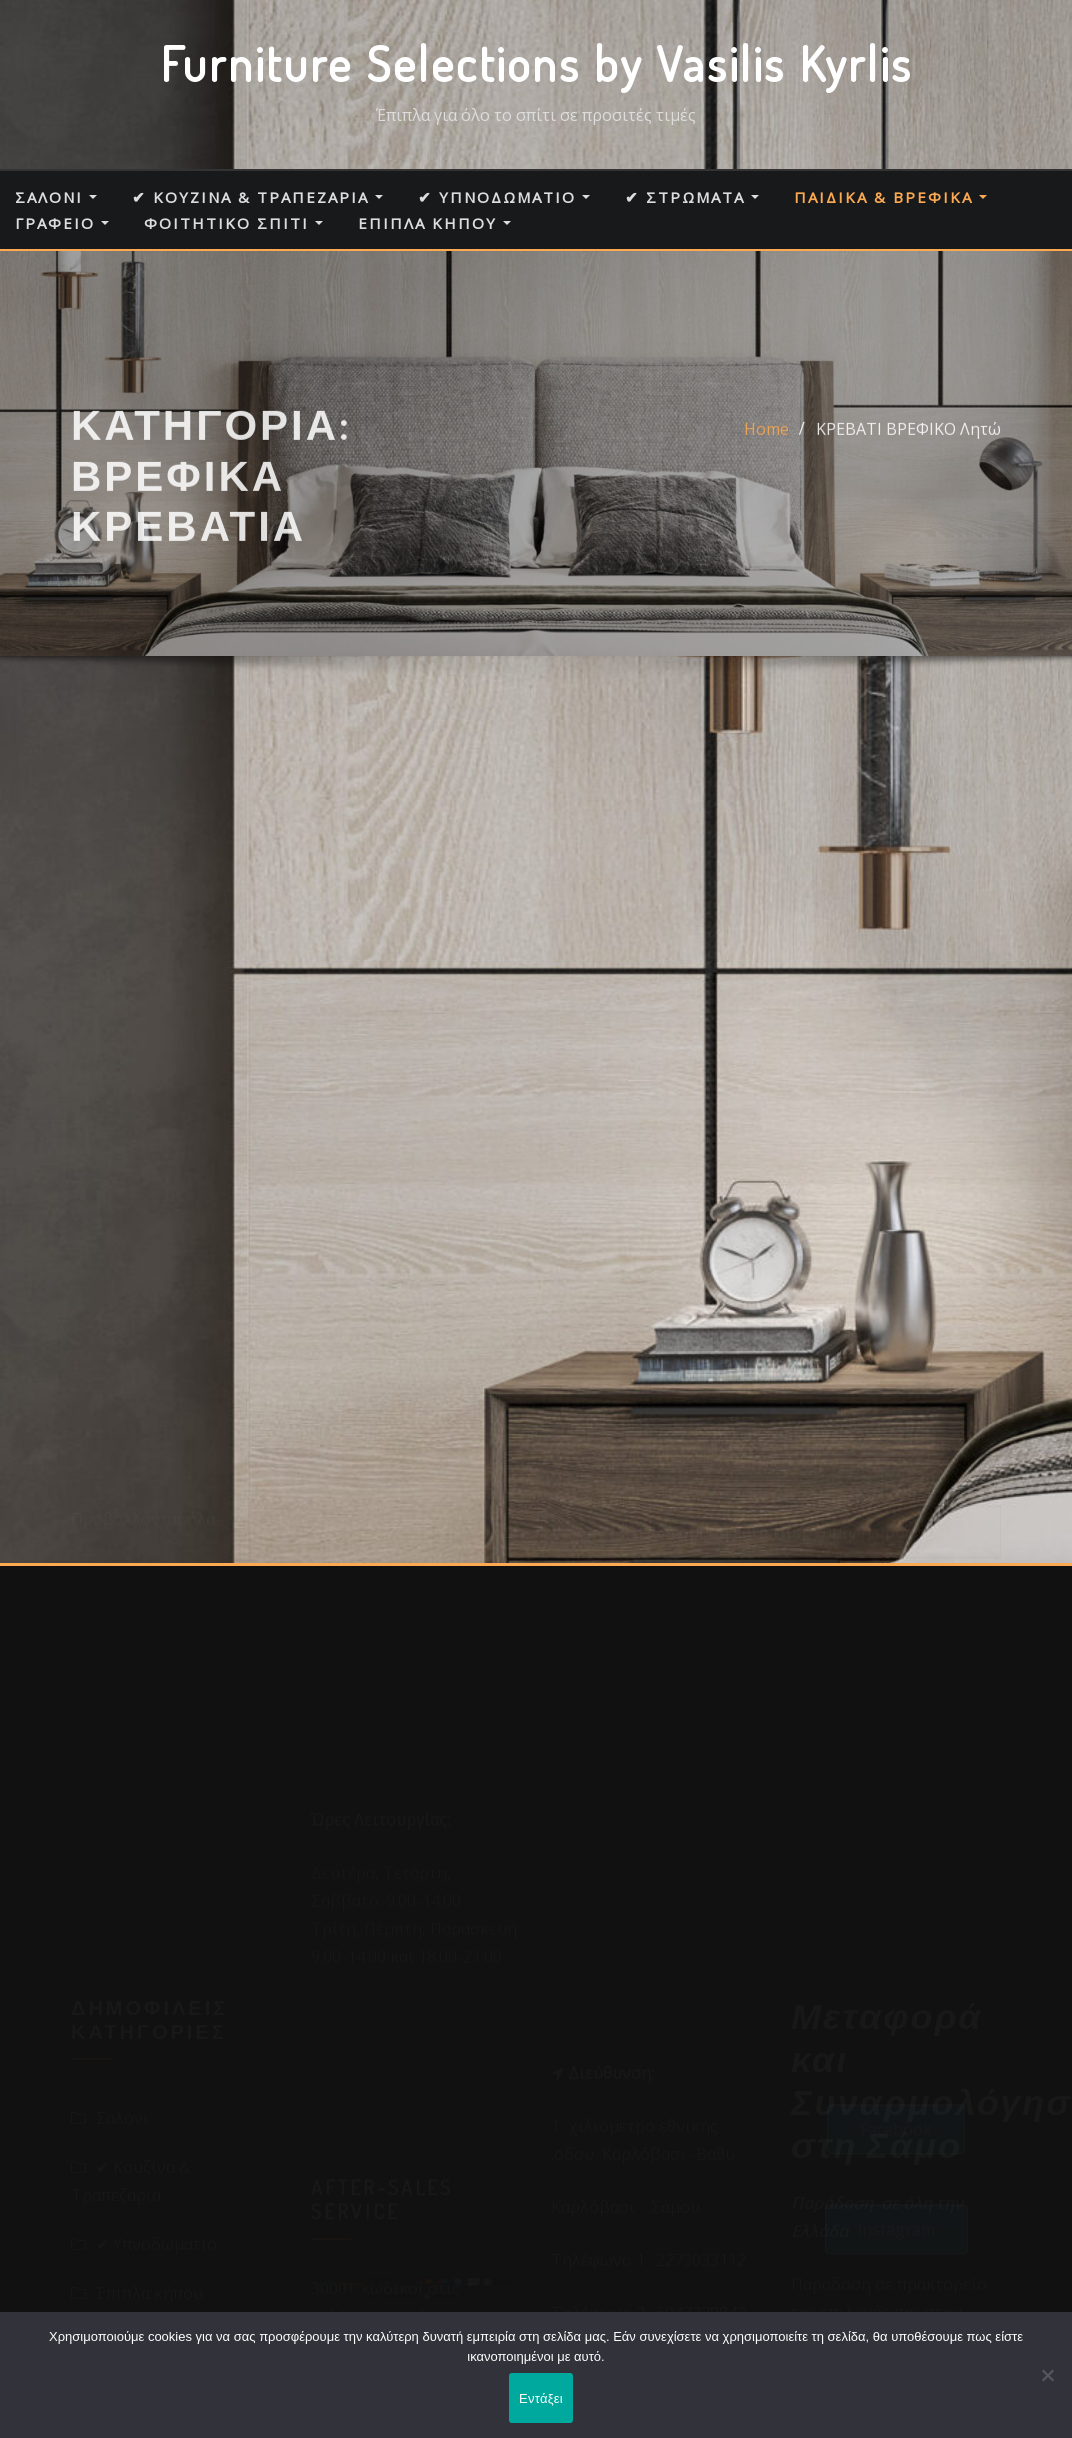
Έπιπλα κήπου (434, 223)
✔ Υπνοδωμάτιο (504, 197)
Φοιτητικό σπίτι (233, 223)
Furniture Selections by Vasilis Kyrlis (536, 63)
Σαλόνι (56, 197)
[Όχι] (1047, 2375)
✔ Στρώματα (692, 197)
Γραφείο (62, 223)
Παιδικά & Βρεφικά (890, 197)
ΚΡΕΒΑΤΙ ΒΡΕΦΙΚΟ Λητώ (908, 452)
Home (766, 452)
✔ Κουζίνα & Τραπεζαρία (257, 197)
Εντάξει (541, 2398)
